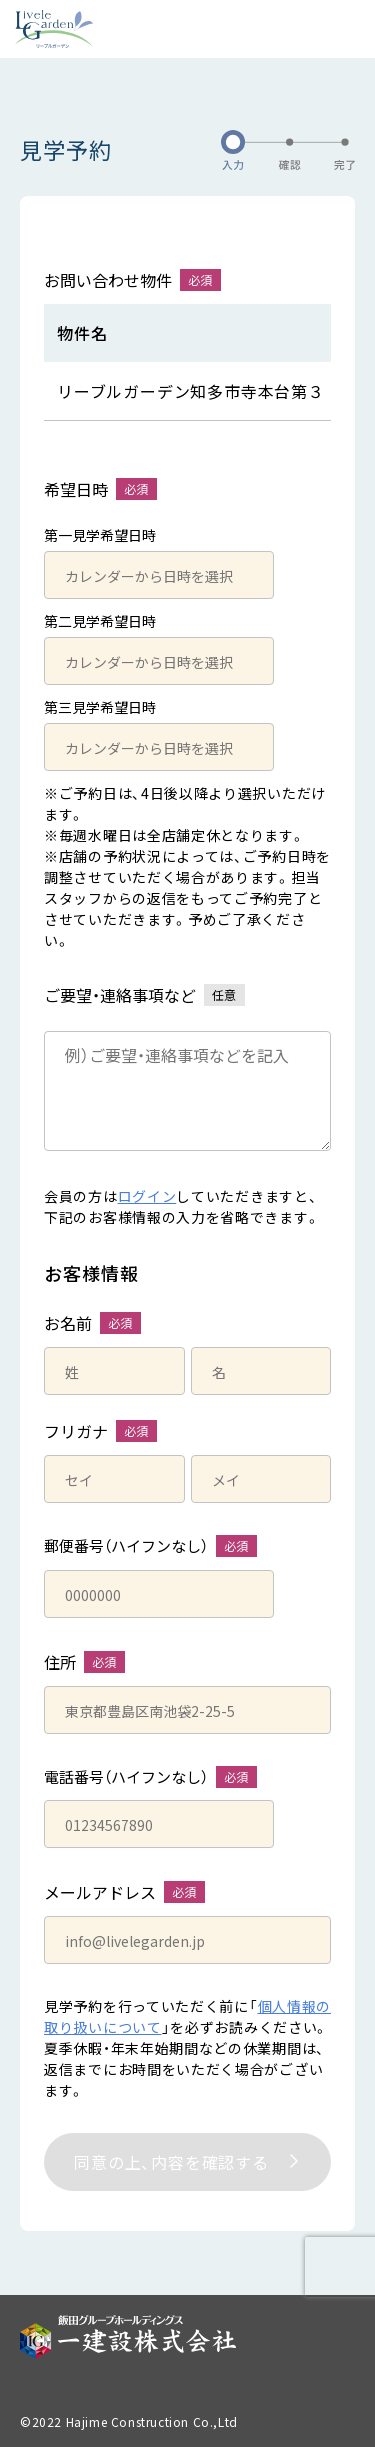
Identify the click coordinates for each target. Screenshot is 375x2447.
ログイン (147, 1196)
